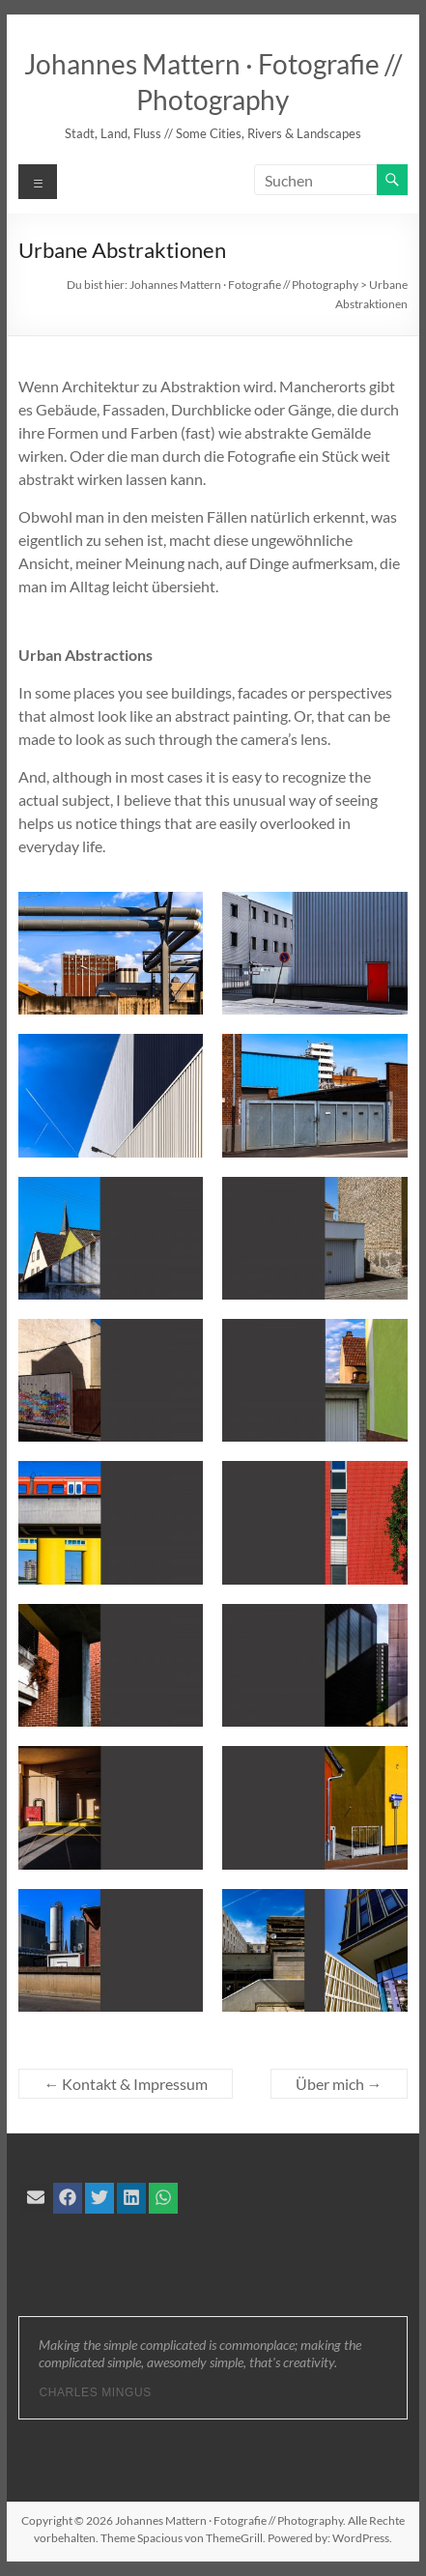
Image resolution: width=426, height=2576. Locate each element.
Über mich (339, 2084)
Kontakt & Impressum (125, 2084)
